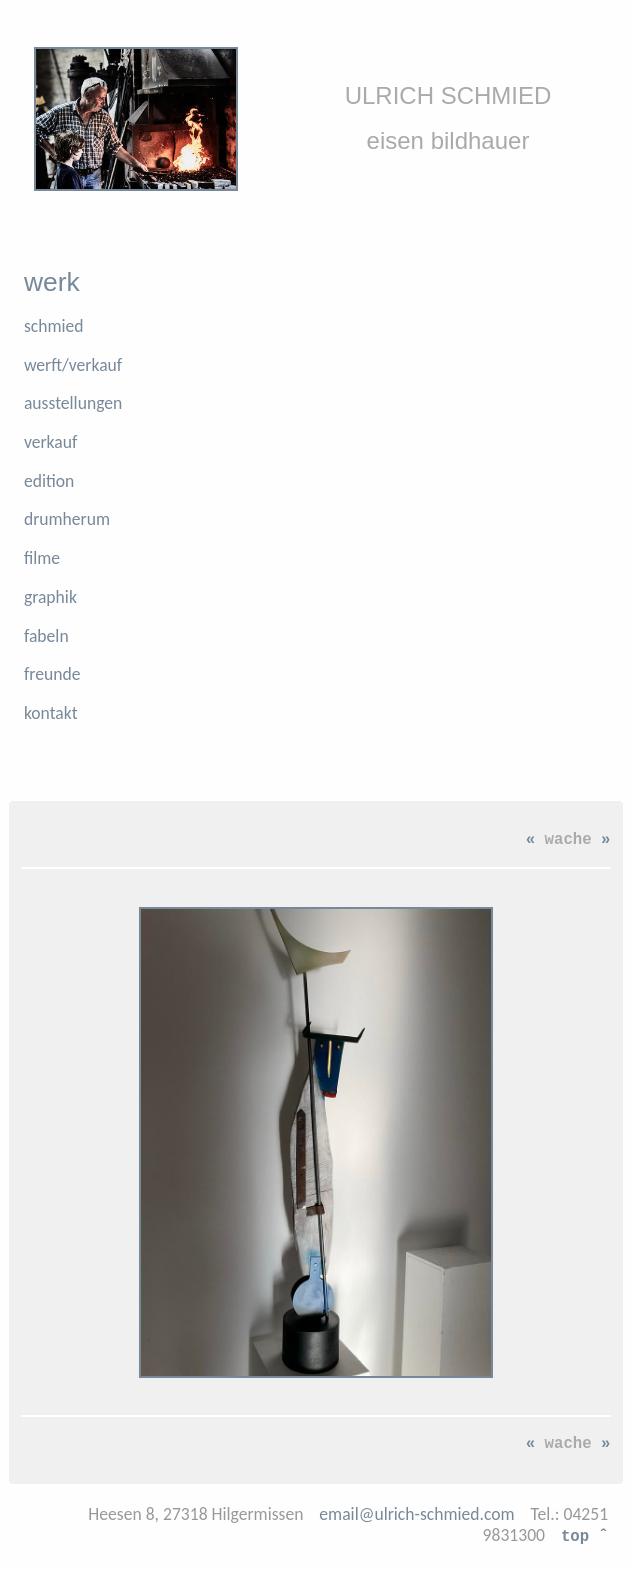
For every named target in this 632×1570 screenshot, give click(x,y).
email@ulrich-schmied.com (416, 1514)
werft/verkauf (73, 365)
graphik (50, 597)
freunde (52, 674)
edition (49, 481)
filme (42, 558)
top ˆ (584, 1535)
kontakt (51, 713)
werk (52, 282)
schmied (54, 326)
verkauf (50, 442)
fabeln (46, 636)
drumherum (67, 519)
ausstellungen (73, 403)
